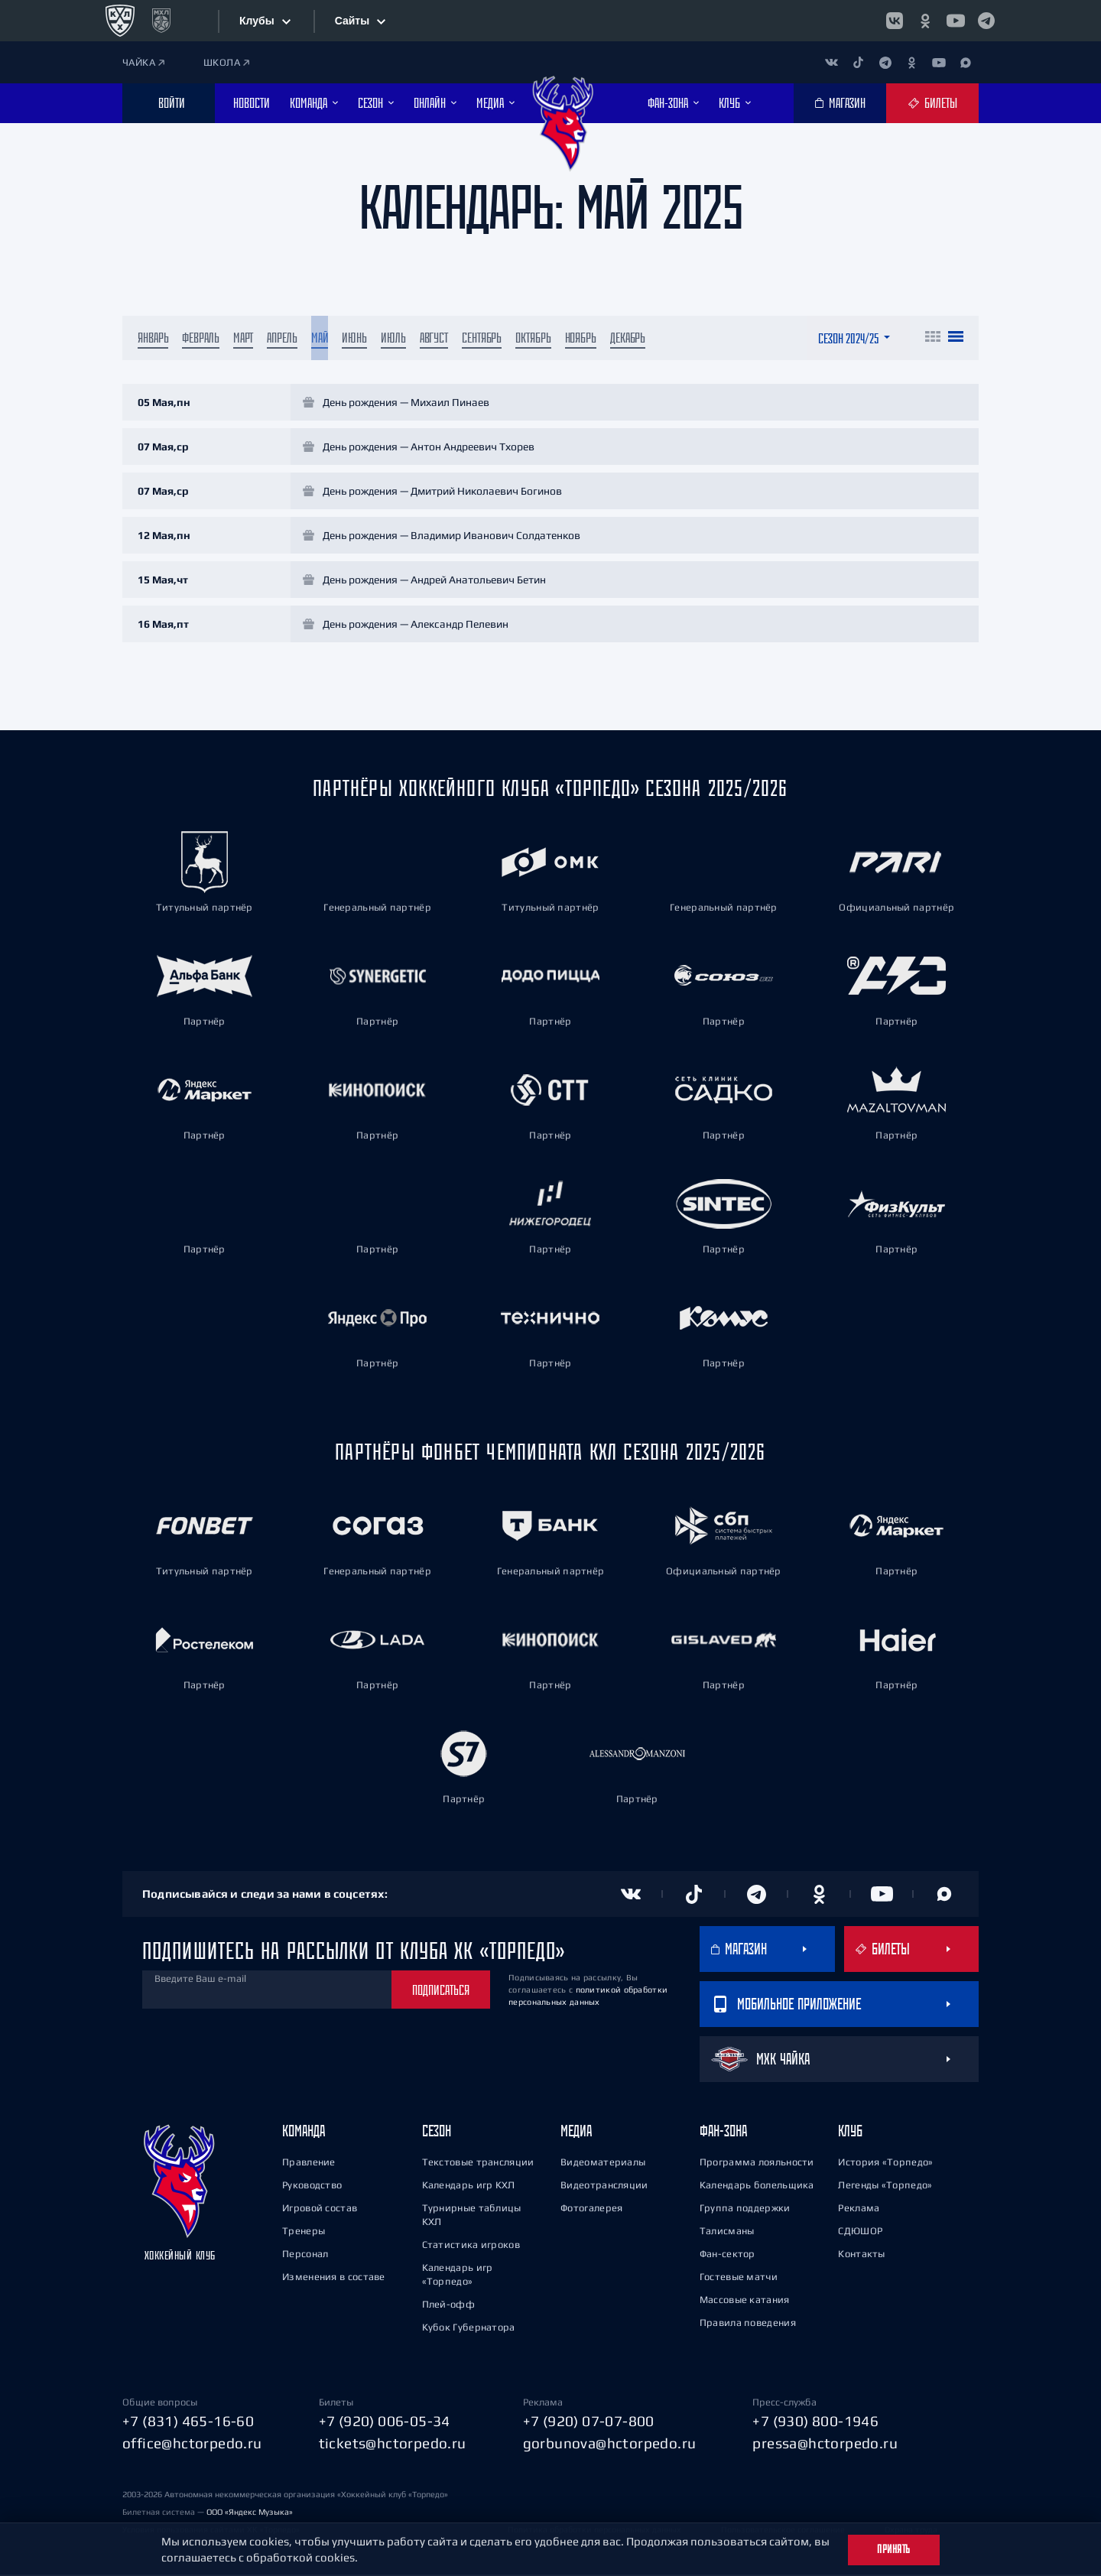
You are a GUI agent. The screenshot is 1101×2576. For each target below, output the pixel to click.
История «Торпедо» (885, 2163)
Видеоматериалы (602, 2163)
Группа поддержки (745, 2209)
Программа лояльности (757, 2163)
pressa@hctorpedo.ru (825, 2444)
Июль (393, 339)
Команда (303, 2132)
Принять (894, 2549)
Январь (153, 339)
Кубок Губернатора (468, 2328)
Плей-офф (448, 2305)
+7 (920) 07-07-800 (588, 2422)
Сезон (436, 2132)
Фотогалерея (591, 2209)
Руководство (312, 2186)
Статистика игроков (471, 2246)
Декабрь (627, 339)
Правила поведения (748, 2324)
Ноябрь (580, 339)
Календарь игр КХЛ (468, 2186)
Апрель (282, 339)
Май (320, 339)
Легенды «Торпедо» (885, 2186)
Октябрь (532, 339)
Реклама (858, 2209)
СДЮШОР (860, 2232)
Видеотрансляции (604, 2186)
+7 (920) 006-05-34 (384, 2422)
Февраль (200, 339)
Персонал (305, 2255)
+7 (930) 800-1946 (815, 2422)
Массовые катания (745, 2301)
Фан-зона (723, 2132)
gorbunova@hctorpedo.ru (610, 2444)
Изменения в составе (333, 2278)
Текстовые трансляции (478, 2163)
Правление (309, 2163)
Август (434, 339)
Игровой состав (319, 2209)
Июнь (354, 339)
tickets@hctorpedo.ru (392, 2444)
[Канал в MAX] (965, 62)
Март (243, 339)
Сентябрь (482, 339)
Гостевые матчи (739, 2278)
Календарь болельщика (757, 2186)
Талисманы (727, 2232)
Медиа (576, 2132)
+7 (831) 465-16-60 (188, 2422)
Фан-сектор (727, 2255)
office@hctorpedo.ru (192, 2444)
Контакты (861, 2255)
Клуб (850, 2132)
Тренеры (303, 2232)
